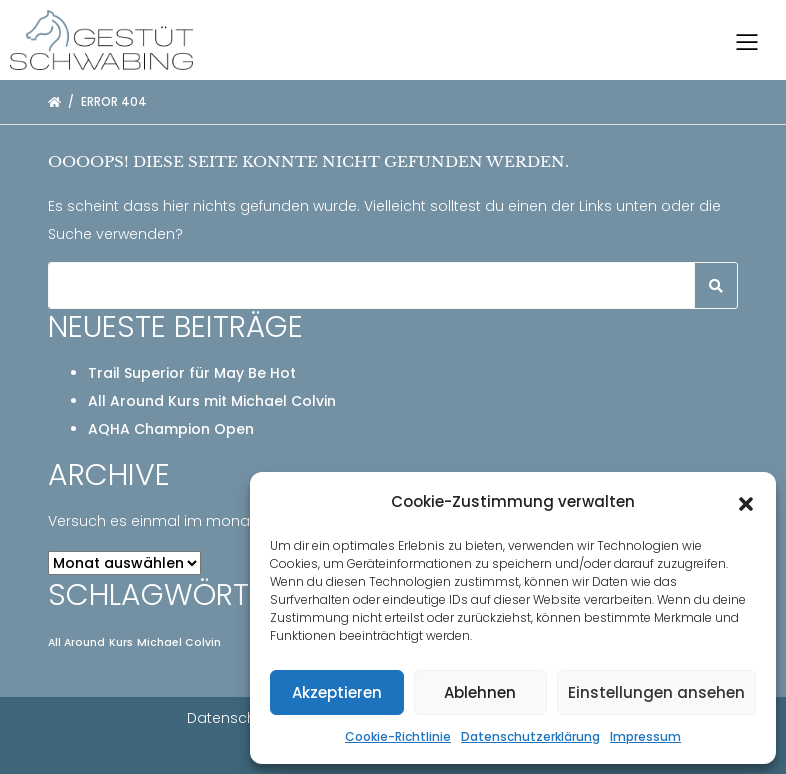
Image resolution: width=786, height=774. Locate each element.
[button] (746, 502)
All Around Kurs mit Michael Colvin (212, 401)
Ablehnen (480, 692)
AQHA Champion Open (171, 429)
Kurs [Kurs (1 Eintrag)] (121, 642)
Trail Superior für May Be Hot (192, 373)
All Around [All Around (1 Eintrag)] (76, 642)
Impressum (645, 736)
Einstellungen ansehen (656, 692)
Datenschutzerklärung (530, 736)
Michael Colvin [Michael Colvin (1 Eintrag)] (179, 642)
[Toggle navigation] (747, 40)
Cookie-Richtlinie (398, 736)
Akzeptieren (337, 692)
